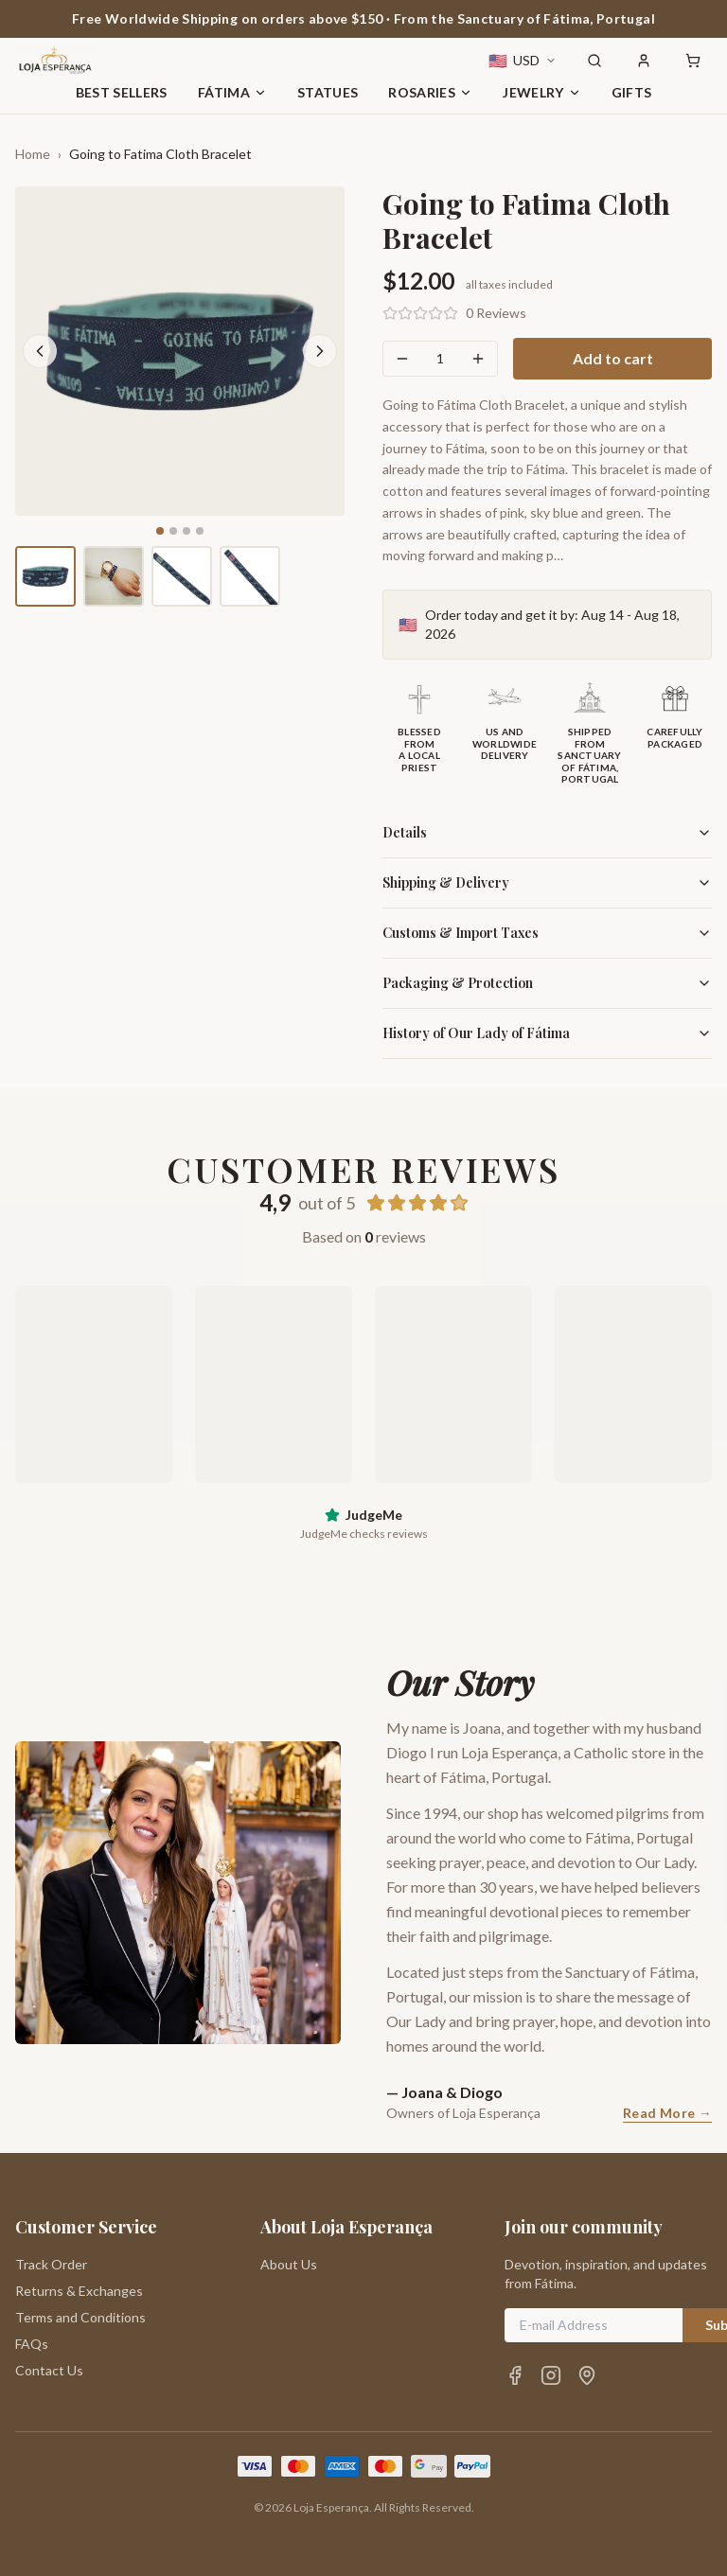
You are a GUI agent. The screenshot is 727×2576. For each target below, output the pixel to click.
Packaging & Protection (547, 983)
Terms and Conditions (80, 2317)
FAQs (31, 2344)
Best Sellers (122, 92)
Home (32, 154)
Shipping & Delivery (547, 882)
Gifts (632, 92)
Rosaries (430, 92)
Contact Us (49, 2370)
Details (547, 832)
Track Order (51, 2264)
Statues (327, 92)
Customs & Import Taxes (547, 933)
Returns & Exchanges (79, 2291)
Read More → (667, 2113)
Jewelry (541, 92)
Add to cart (613, 358)
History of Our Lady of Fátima (547, 1033)
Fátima (232, 92)
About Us (288, 2264)
